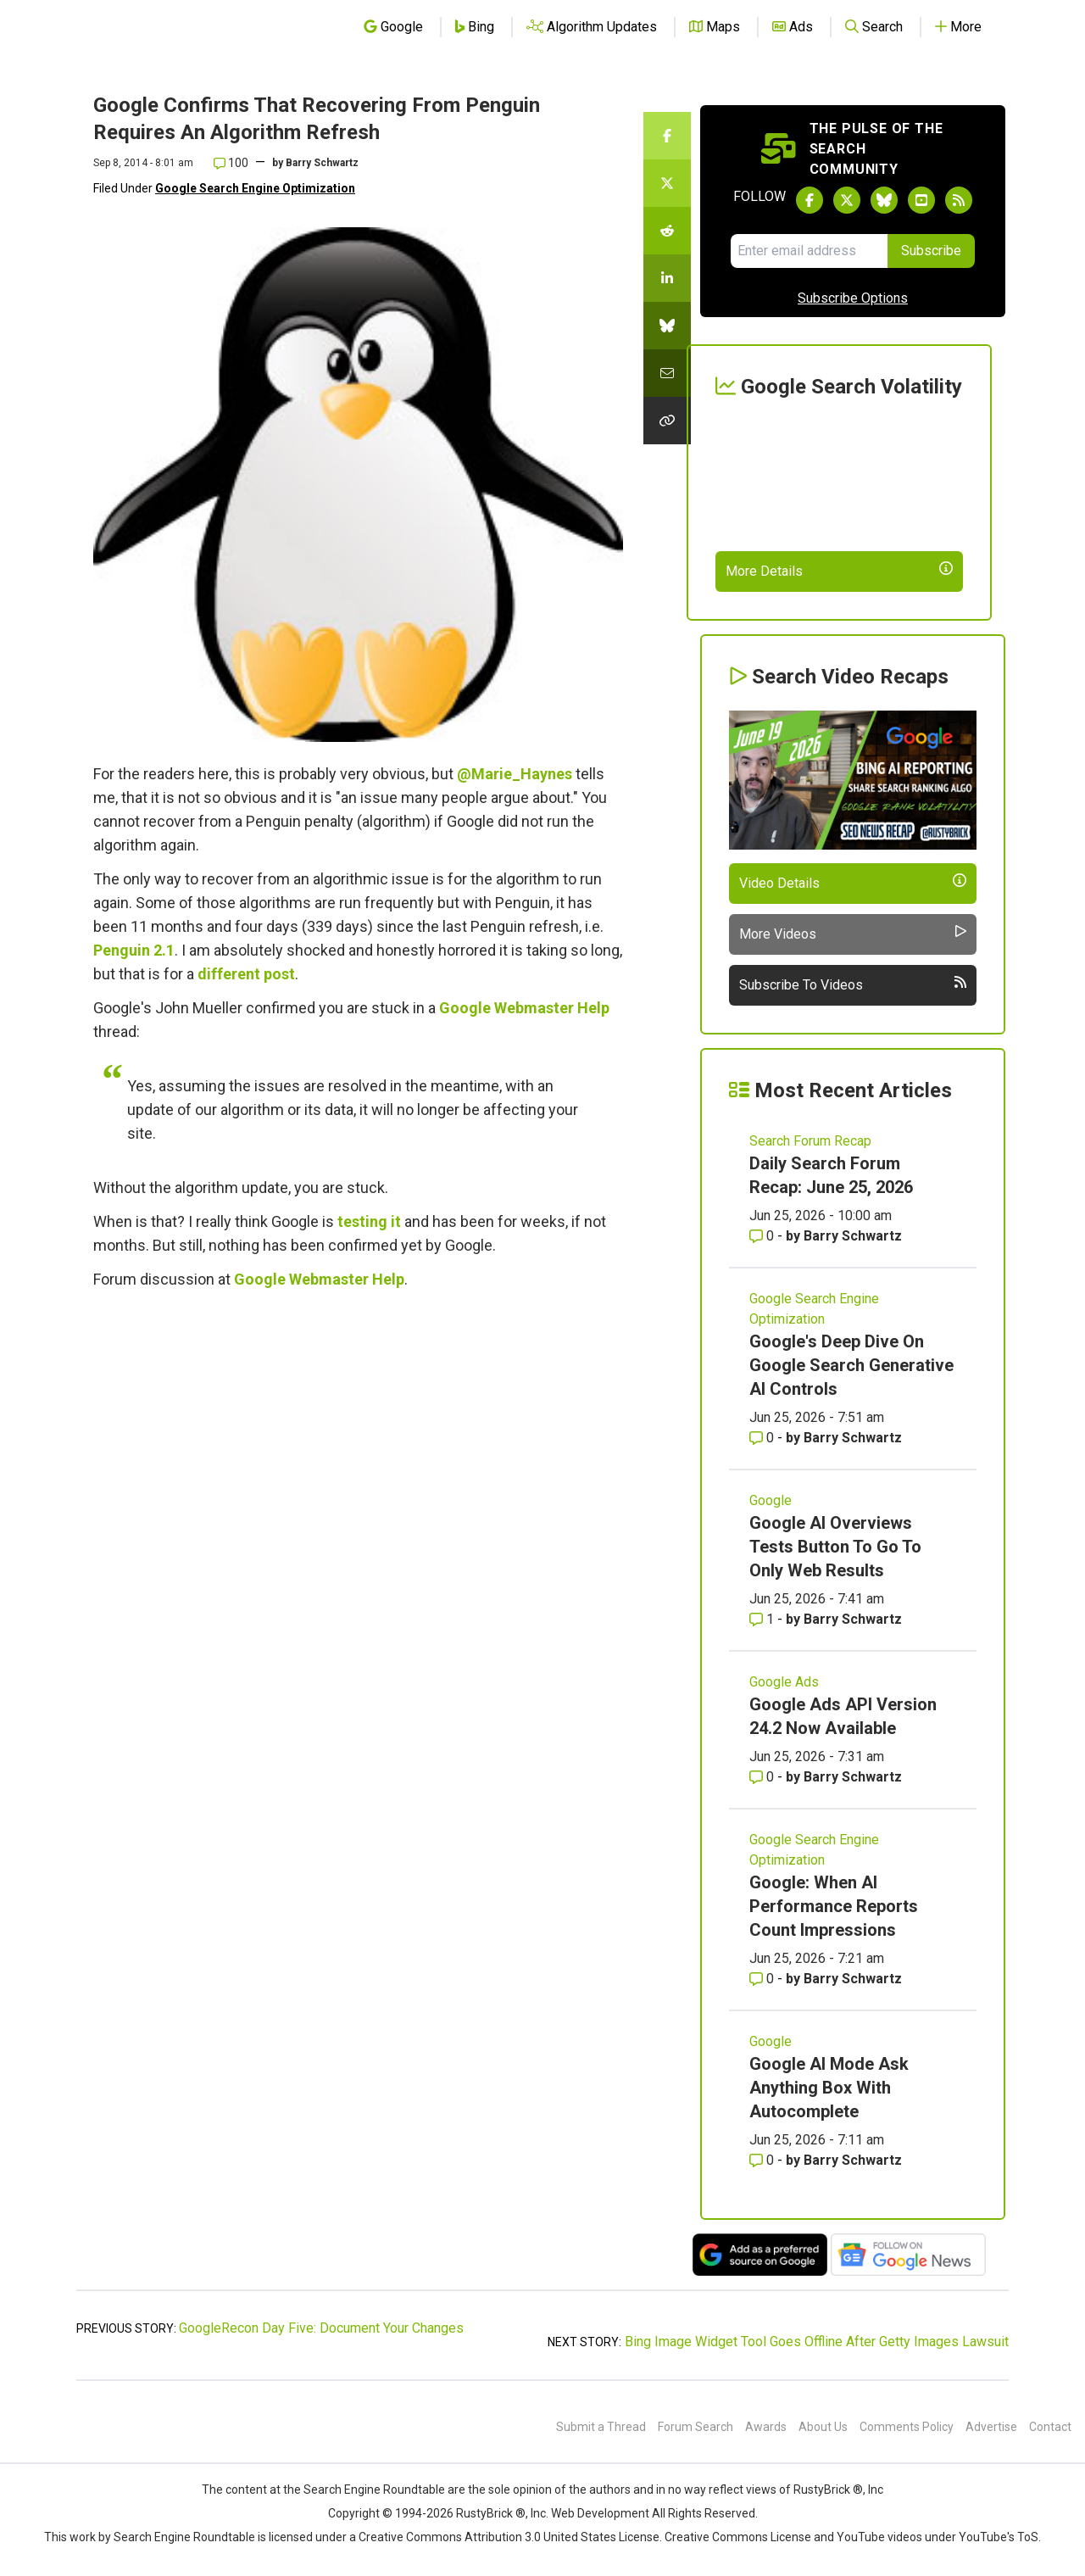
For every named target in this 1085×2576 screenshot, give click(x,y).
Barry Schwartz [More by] (322, 163)
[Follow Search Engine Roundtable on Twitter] (846, 200)
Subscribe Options (853, 298)
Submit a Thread (601, 2427)
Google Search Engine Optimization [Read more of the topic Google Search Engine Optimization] (814, 1309)
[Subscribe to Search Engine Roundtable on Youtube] (921, 200)
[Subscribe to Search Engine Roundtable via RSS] (958, 200)
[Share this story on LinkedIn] (667, 278)
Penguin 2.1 (134, 950)
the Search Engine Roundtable (365, 2489)
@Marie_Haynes (514, 774)
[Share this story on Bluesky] (667, 325)
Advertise (991, 2427)
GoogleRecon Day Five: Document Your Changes (321, 2328)
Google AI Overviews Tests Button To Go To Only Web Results (835, 1547)
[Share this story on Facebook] (667, 135)
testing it (369, 1221)
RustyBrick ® (491, 2513)
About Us (823, 2427)
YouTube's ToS (998, 2537)
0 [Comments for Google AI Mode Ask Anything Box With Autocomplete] (763, 2160)
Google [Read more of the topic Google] (770, 1500)
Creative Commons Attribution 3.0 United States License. (510, 2537)
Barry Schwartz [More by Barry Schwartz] (853, 1236)
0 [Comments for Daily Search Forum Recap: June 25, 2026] (763, 1236)
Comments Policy (907, 2427)
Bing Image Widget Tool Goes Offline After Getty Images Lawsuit (817, 2341)
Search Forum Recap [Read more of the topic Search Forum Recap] (810, 1141)
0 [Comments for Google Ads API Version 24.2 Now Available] (763, 1777)
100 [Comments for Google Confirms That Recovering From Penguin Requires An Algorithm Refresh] (231, 163)
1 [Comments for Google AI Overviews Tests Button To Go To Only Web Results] (763, 1619)
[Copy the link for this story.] (667, 420)
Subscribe (931, 251)
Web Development (600, 2513)
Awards (766, 2427)
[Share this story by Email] (667, 373)
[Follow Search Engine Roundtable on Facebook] (809, 200)
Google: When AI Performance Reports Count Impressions (833, 1906)
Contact (1050, 2427)
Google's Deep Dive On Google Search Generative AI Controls (851, 1365)
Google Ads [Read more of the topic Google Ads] (784, 1682)
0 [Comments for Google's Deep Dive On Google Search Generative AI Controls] (763, 1438)
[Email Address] (809, 251)
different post (246, 974)
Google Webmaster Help (524, 1008)
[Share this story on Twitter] (667, 183)
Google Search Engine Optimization (255, 188)
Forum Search (695, 2427)
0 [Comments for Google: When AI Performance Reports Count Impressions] (763, 1979)
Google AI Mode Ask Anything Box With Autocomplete (829, 2088)
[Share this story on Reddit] (667, 230)
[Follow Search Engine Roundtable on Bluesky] (884, 200)
